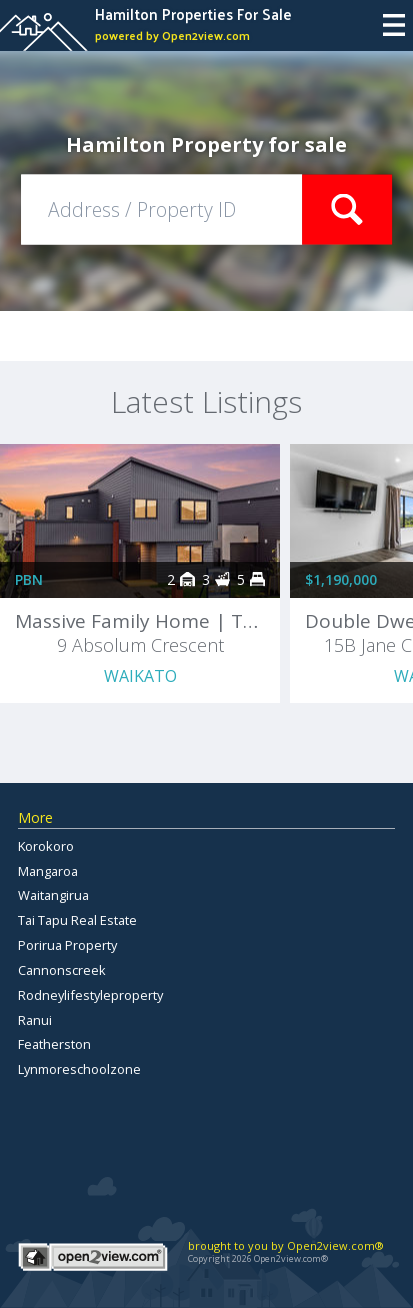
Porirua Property (67, 945)
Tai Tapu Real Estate (77, 920)
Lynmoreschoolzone (79, 1069)
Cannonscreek (62, 970)
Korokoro (46, 846)
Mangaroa (48, 871)
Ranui (35, 1020)
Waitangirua (53, 895)
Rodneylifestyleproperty (90, 995)
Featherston (54, 1044)
